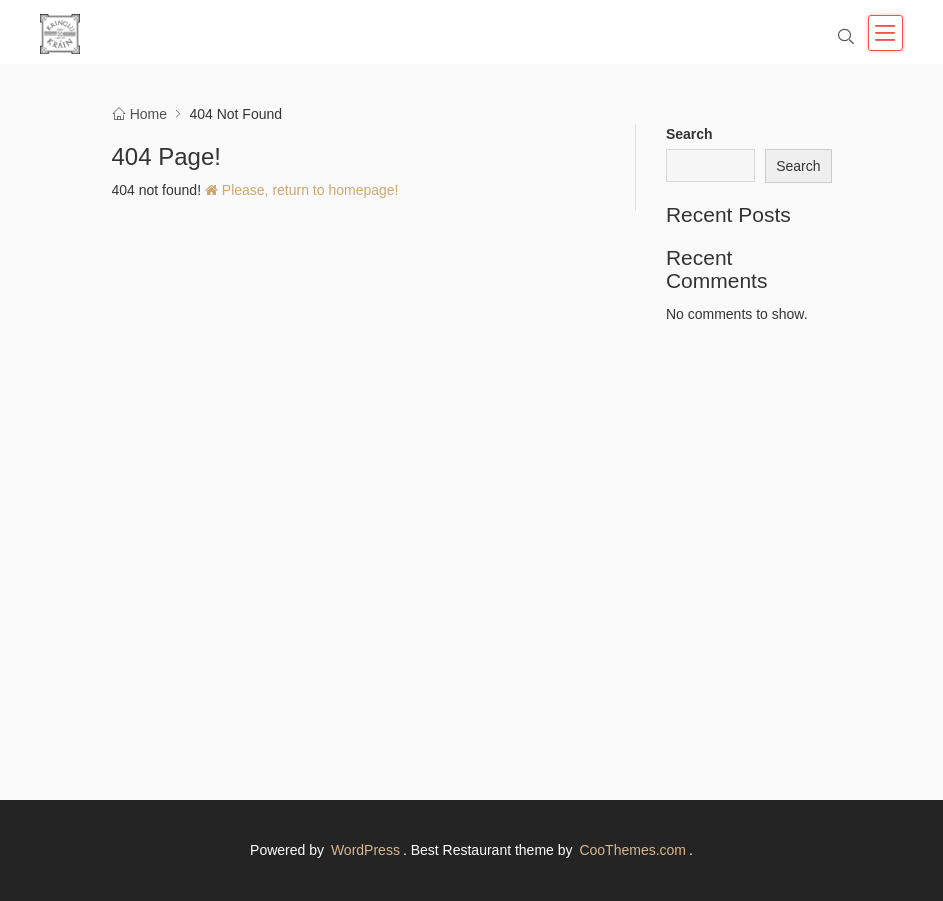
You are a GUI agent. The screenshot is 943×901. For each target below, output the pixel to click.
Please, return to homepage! (302, 190)
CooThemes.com (632, 850)
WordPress (365, 850)
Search (689, 134)
